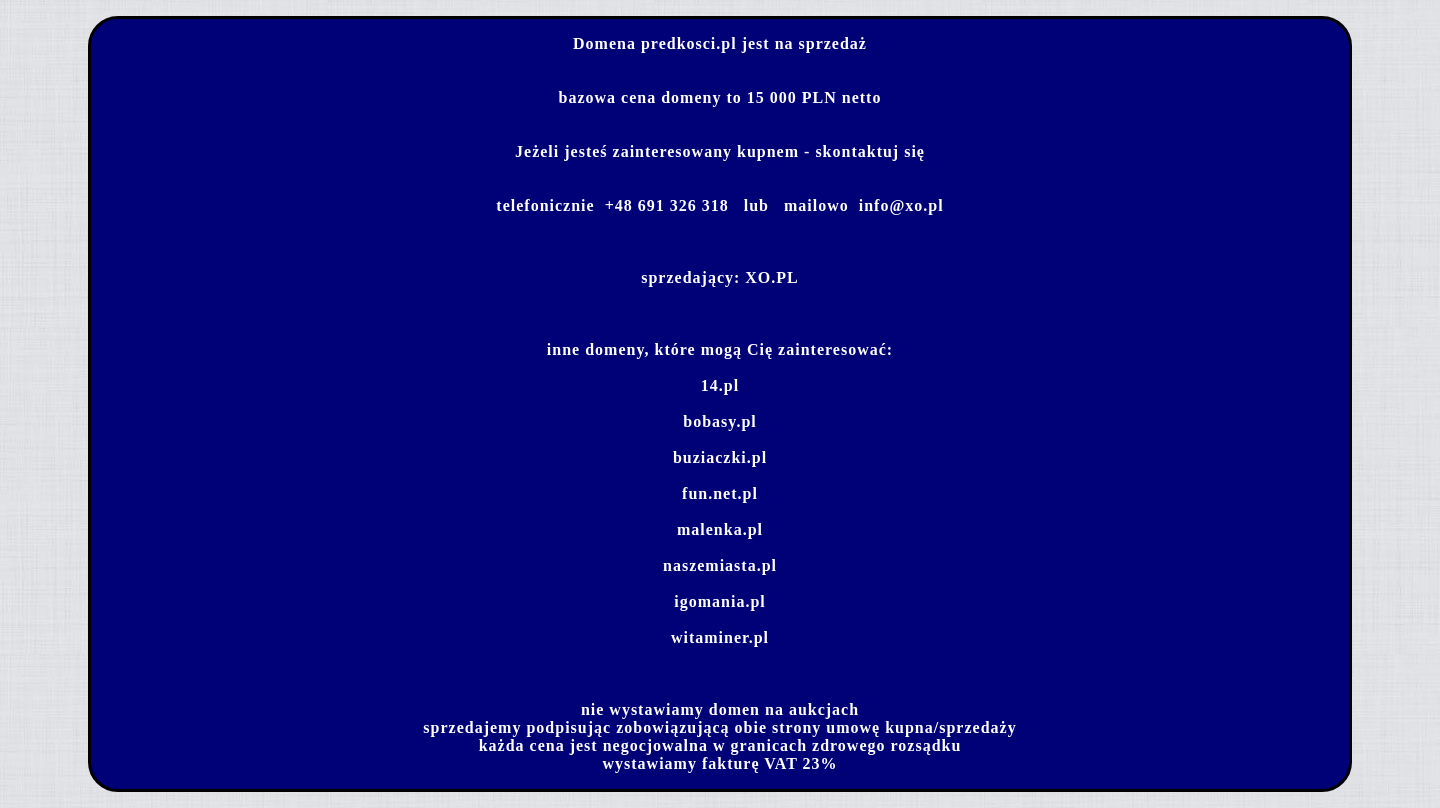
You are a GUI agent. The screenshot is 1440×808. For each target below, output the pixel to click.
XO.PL (771, 277)
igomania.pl (719, 601)
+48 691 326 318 (667, 205)
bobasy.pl (719, 421)
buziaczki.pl (720, 457)
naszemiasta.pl (720, 565)
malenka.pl (720, 529)
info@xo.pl (901, 205)
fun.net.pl (720, 493)
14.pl (720, 385)
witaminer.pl (720, 637)
